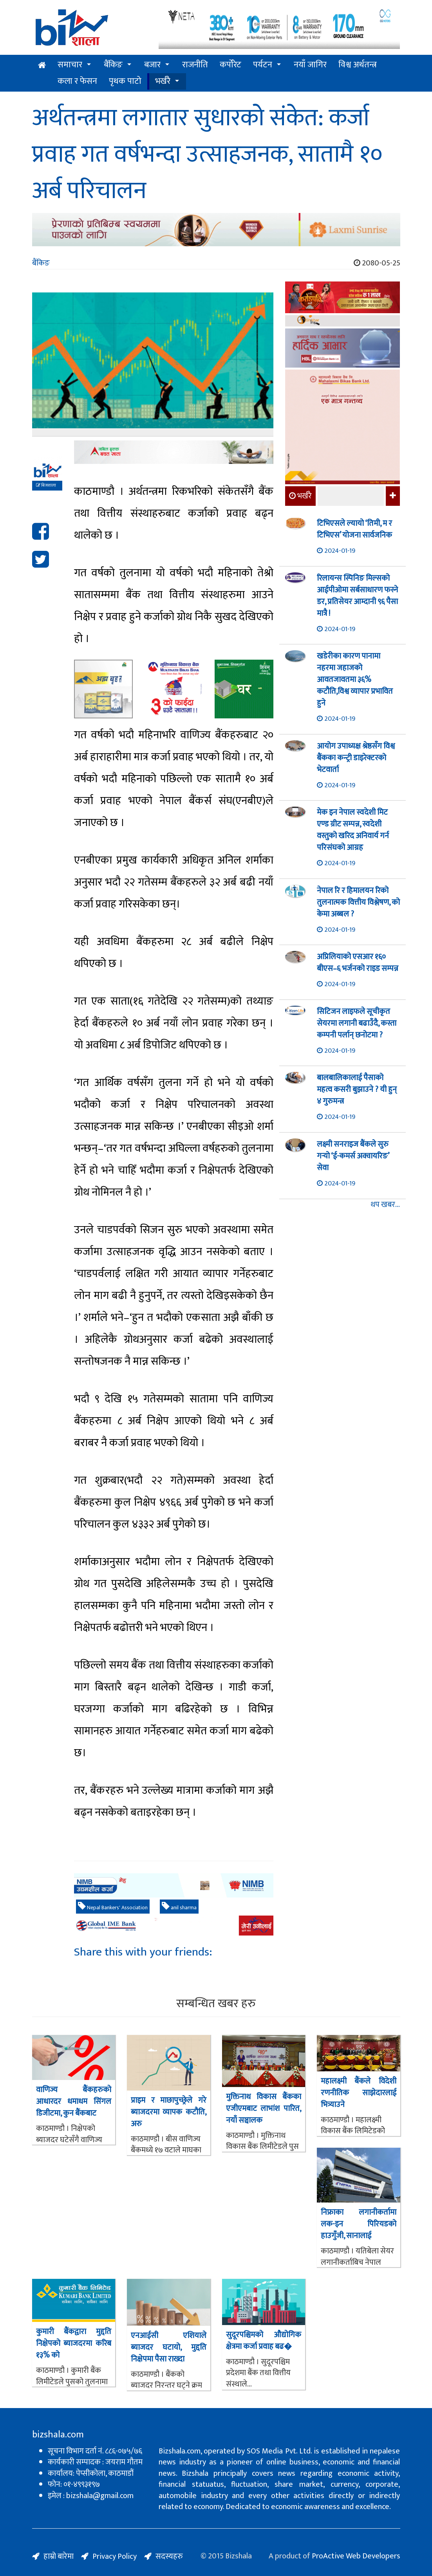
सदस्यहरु (169, 2556)
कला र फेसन (77, 81)
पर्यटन (262, 65)
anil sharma (179, 1907)
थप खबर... (385, 1204)
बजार (152, 65)
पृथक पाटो (125, 81)
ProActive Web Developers (356, 2556)
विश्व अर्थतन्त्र (357, 65)
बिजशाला (46, 485)
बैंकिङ (113, 65)
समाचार (70, 65)
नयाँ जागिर (310, 65)
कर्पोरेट (230, 65)
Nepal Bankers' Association (113, 1907)
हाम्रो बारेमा (58, 2556)
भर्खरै (162, 81)
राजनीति (195, 65)
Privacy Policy (114, 2556)
